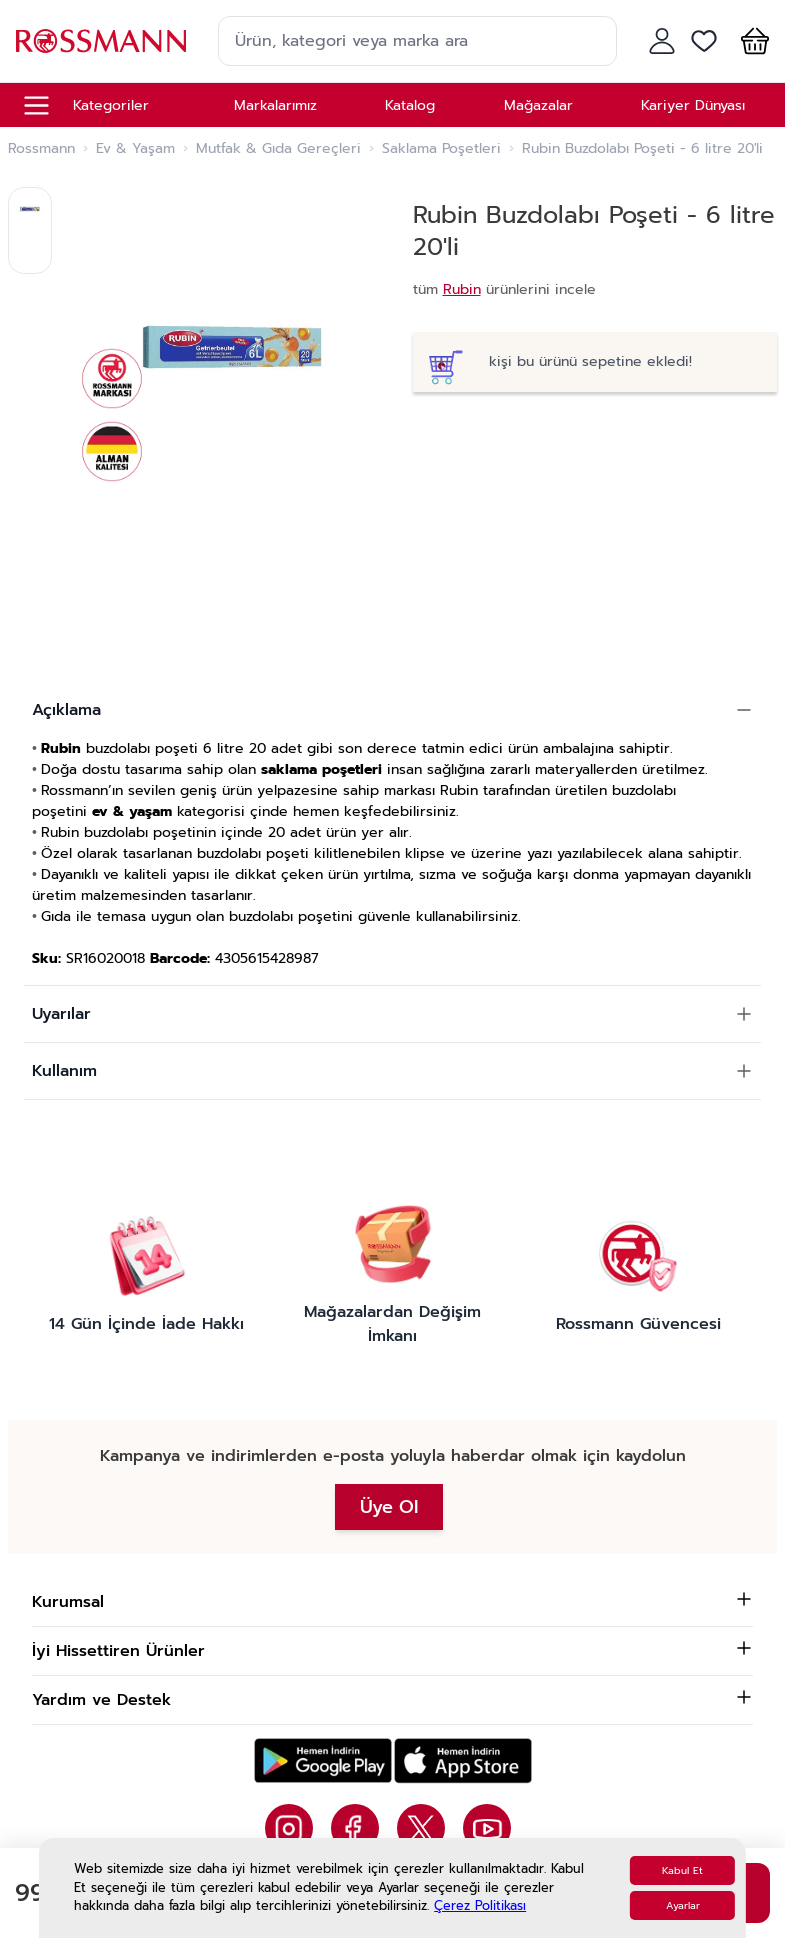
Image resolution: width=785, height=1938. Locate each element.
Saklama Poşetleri (441, 149)
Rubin (462, 289)
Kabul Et (682, 1870)
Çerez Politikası (480, 1905)
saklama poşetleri (321, 769)
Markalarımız (275, 105)
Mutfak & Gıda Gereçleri (278, 149)
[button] (751, 41)
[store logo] (101, 40)
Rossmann (41, 149)
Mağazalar (538, 105)
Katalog (410, 105)
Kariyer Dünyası (693, 105)
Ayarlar (683, 1905)
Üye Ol (389, 1507)
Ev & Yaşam (135, 149)
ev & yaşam (132, 811)
